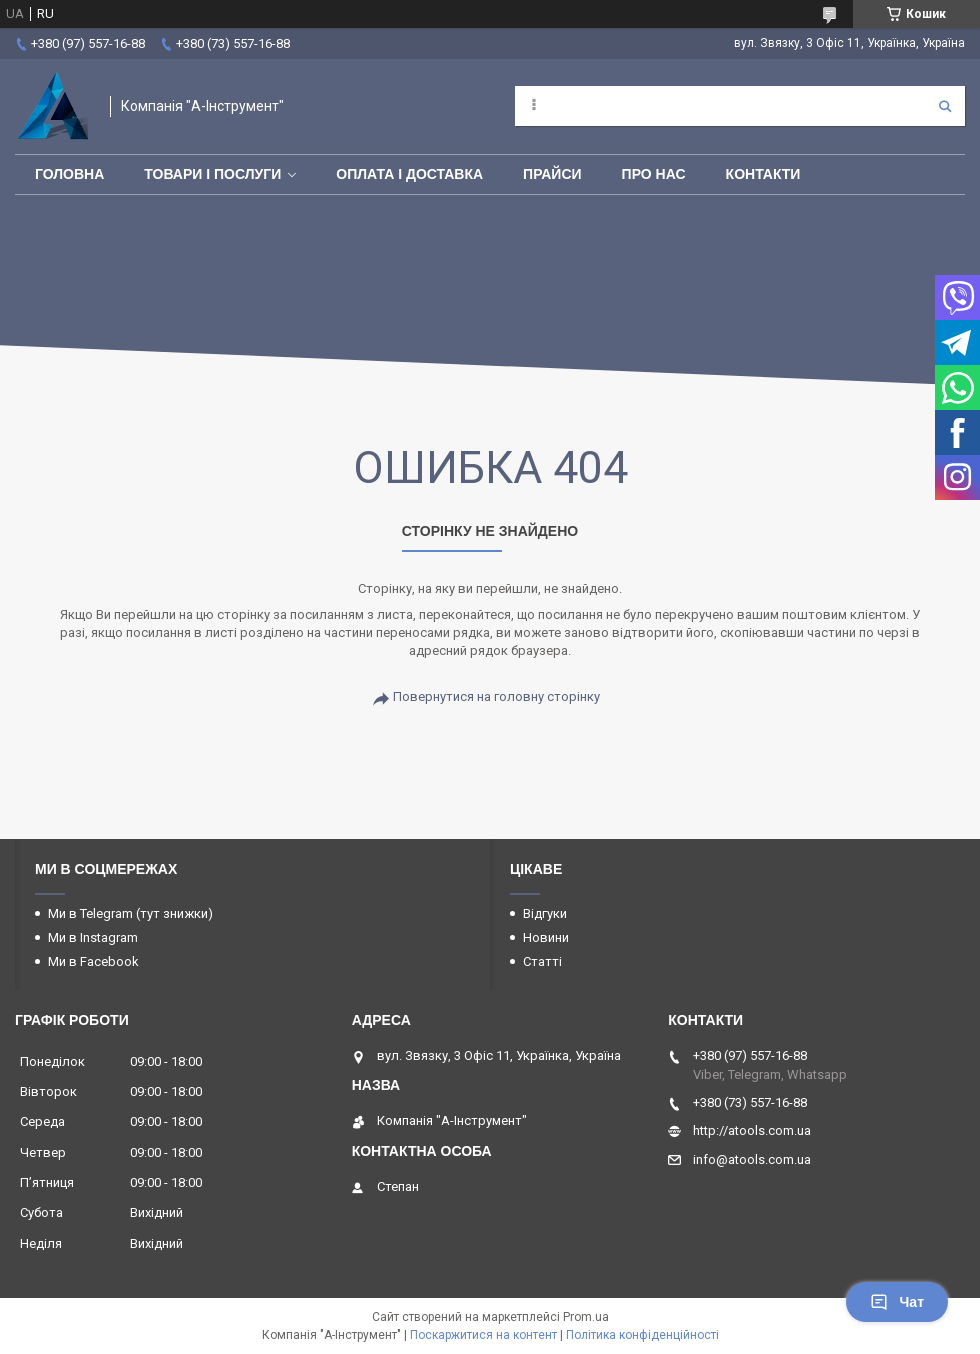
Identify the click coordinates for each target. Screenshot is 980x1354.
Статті (542, 961)
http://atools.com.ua (752, 1130)
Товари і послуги (212, 174)
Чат (897, 1302)
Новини (546, 937)
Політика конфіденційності (642, 1335)
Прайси (552, 174)
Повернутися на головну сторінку (496, 696)
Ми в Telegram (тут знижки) (130, 913)
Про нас (654, 174)
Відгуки (545, 913)
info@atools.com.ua (752, 1159)
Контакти (763, 174)
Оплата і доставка (409, 174)
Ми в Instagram (93, 937)
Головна (69, 174)
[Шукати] (945, 106)
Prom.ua (586, 1317)
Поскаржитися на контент (483, 1335)
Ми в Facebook (93, 961)
